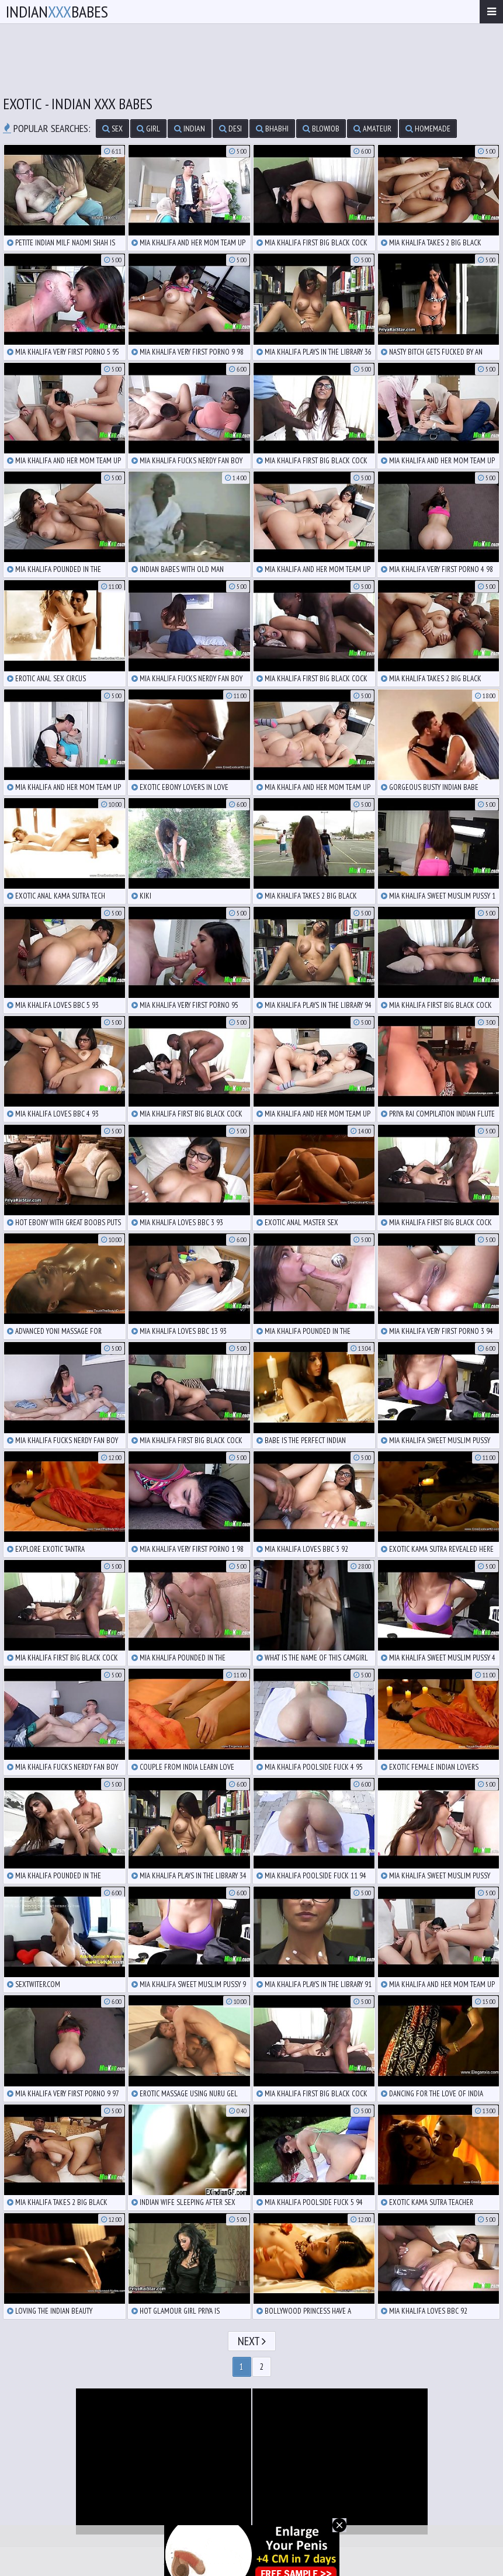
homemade (427, 128)
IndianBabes (57, 11)
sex (112, 128)
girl (148, 128)
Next (252, 2341)
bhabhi (272, 128)
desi (230, 128)
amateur (372, 128)
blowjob (321, 128)
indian (189, 128)
